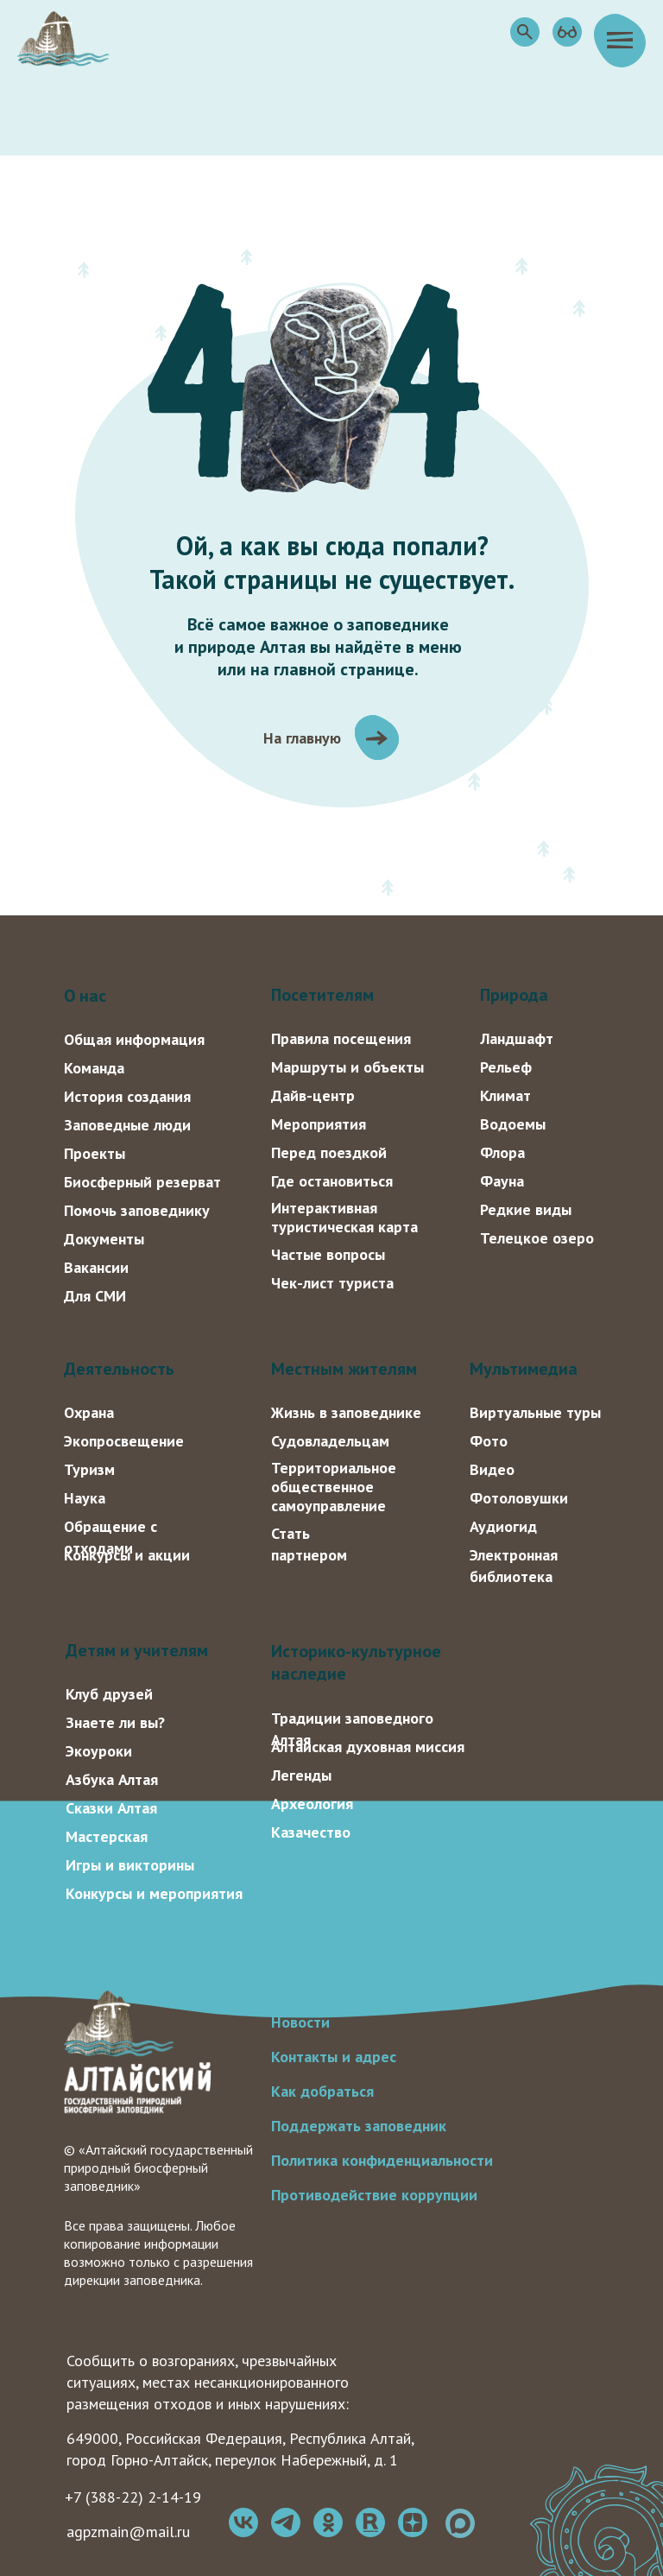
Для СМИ (95, 1296)
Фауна (502, 1181)
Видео (492, 1469)
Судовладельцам (330, 1441)
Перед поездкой (329, 1152)
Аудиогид (503, 1526)
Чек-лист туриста (332, 1283)
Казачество (310, 1832)
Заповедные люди (127, 1125)
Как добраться (322, 2091)
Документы (104, 1239)
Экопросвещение (124, 1441)
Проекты (94, 1153)
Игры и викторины (130, 1865)
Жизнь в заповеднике (346, 1412)
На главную (302, 738)
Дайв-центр (313, 1095)
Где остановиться (332, 1181)
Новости (300, 2022)
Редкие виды (525, 1209)
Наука (84, 1498)
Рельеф (506, 1067)
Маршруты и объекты (347, 1067)
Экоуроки (99, 1751)
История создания (127, 1096)
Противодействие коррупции (374, 2195)
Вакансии (96, 1267)
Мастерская (107, 1836)
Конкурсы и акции (127, 1555)
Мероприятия (318, 1124)
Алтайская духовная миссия (367, 1746)
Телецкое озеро (537, 1238)
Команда (94, 1068)
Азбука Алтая (112, 1779)
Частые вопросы (328, 1254)
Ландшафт (516, 1038)
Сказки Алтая (111, 1808)
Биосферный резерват (142, 1182)
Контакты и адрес (333, 2056)
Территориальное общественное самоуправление (333, 1487)
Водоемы (513, 1124)
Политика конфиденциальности (382, 2160)
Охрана (89, 1412)
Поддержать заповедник (358, 2126)
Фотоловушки (519, 1498)
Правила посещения (341, 1038)
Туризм (89, 1469)
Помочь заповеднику (137, 1210)
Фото (489, 1441)
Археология (312, 1803)
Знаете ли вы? (115, 1722)
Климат (505, 1095)
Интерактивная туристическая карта (344, 1217)
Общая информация (134, 1039)
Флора (502, 1152)
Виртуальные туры (535, 1412)
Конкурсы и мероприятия (154, 1893)
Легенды (301, 1775)
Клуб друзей (109, 1694)
